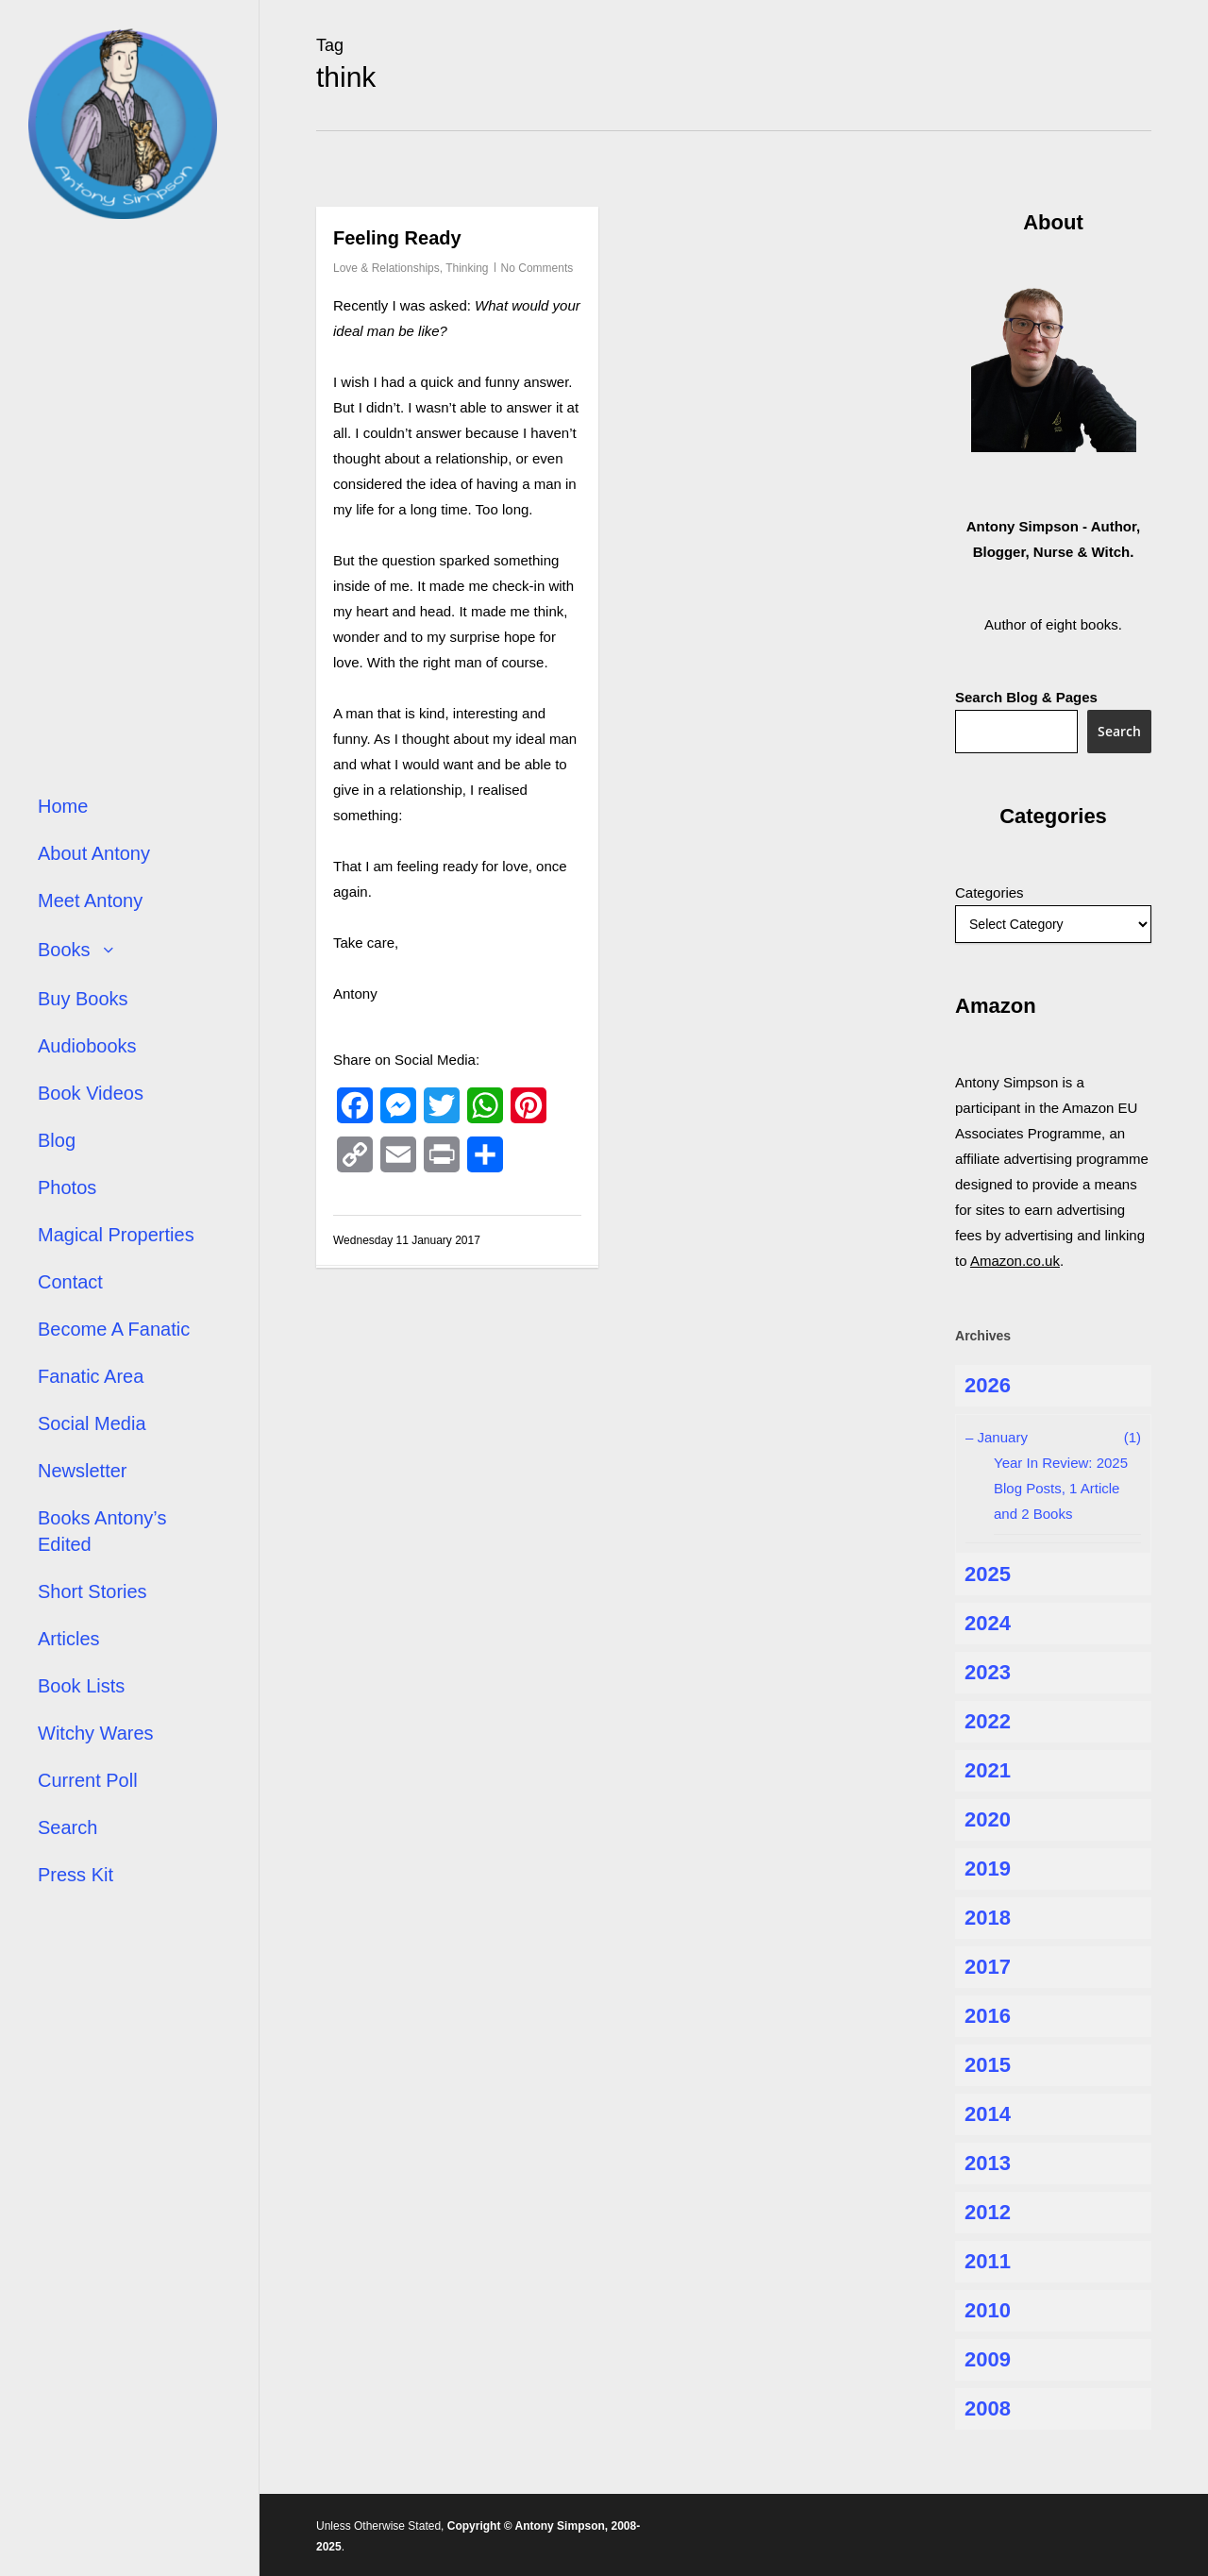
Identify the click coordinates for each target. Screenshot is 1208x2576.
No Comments (537, 268)
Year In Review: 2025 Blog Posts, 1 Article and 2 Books (1061, 1488)
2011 (988, 2261)
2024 (988, 1623)
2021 (988, 1770)
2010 (988, 2310)
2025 (988, 1574)
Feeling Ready (397, 237)
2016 (988, 2016)
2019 (988, 1868)
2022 (988, 1721)
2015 (988, 2065)
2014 (988, 2114)
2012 (988, 2212)
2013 (988, 2163)
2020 (988, 1819)
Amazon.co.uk (1015, 1261)
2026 (988, 1385)
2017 (988, 1966)
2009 (988, 2359)
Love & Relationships (386, 268)
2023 (988, 1672)
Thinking (466, 268)
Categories (989, 892)
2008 (988, 2408)
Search (1119, 731)
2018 (988, 1917)
